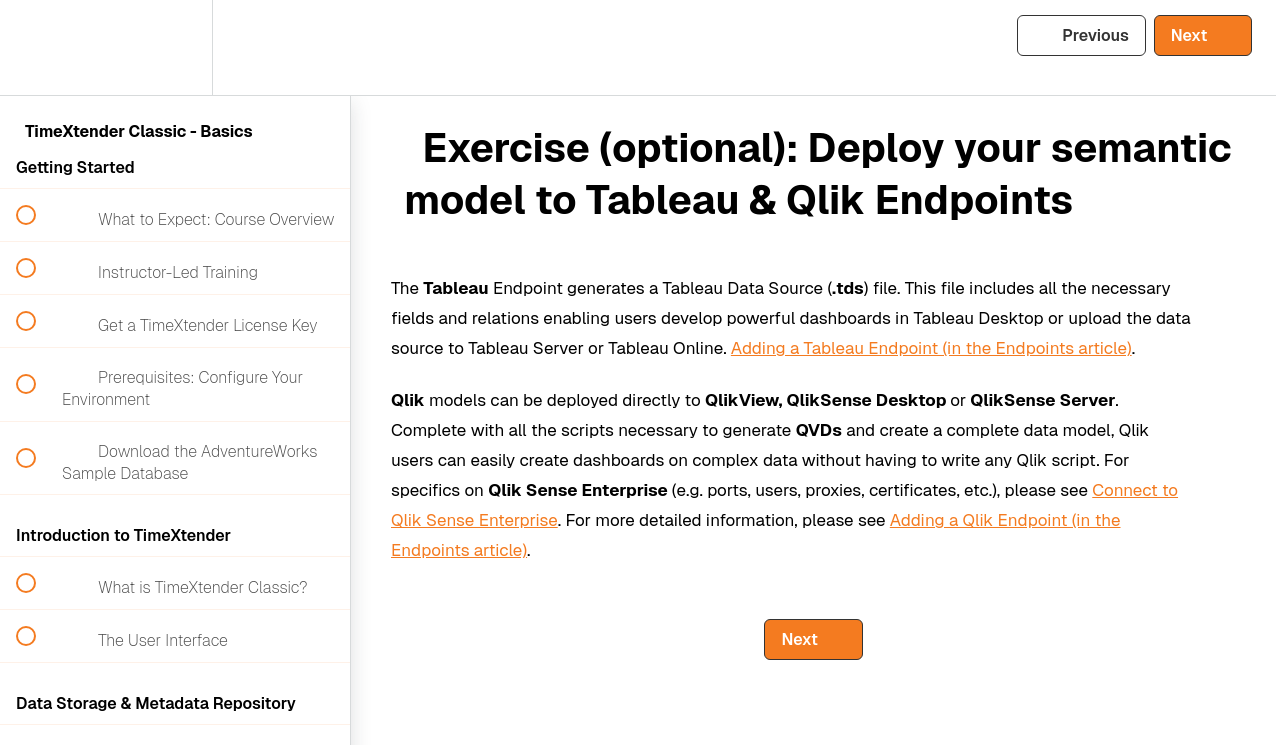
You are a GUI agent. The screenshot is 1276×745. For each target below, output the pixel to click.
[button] (37, 47)
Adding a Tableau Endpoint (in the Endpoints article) (931, 348)
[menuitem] (175, 47)
